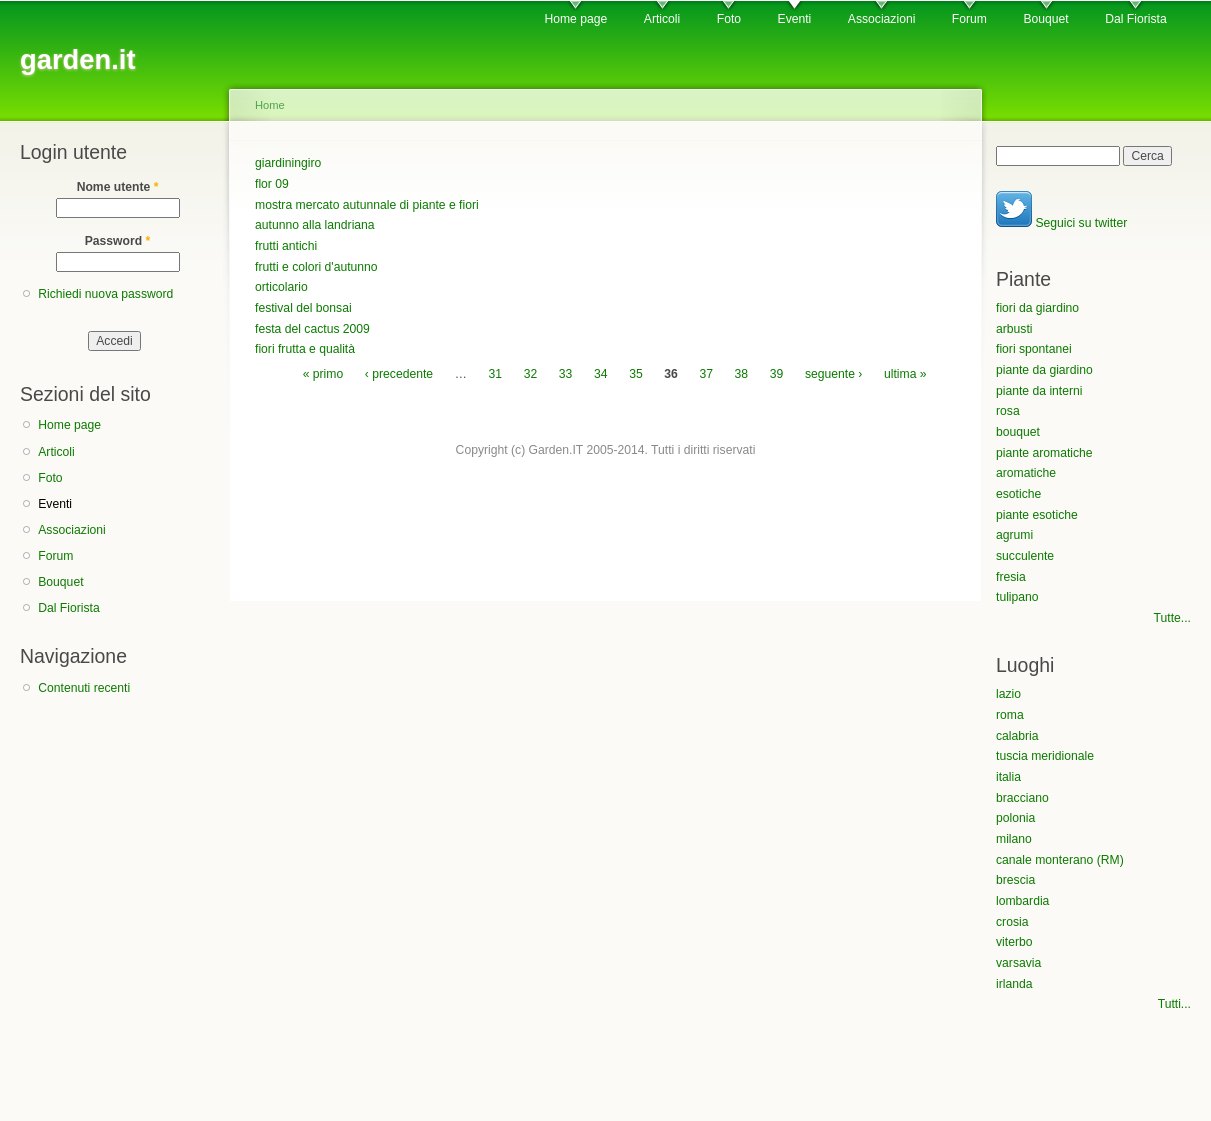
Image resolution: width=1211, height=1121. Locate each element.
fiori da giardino (1037, 308)
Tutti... (1174, 1004)
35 (636, 374)
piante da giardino (1044, 370)
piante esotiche (1037, 515)
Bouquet (1045, 19)
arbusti (1014, 329)
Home (270, 105)
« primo (323, 374)
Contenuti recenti (84, 688)
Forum (969, 19)
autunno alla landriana (315, 225)
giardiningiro (288, 163)
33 (566, 374)
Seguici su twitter (1061, 223)
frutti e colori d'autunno (316, 267)
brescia (1015, 880)
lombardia (1022, 901)
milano (1014, 839)
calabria (1017, 736)
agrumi (1014, 535)
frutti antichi (286, 246)
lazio (1008, 694)
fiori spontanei (1034, 349)
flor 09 (272, 184)
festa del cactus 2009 (312, 329)
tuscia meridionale (1045, 756)
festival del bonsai (303, 308)
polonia (1015, 818)
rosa (1008, 411)
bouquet (1018, 432)
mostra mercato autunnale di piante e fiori (367, 205)
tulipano (1017, 597)
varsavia (1018, 963)
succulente (1025, 556)
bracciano (1022, 798)
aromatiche (1026, 473)
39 (777, 374)
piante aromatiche (1044, 453)
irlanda (1014, 984)
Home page (575, 19)
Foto (729, 19)
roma (1010, 715)
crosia (1012, 922)
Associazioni (882, 19)
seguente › (833, 374)
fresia (1011, 577)
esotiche (1018, 494)
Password (118, 241)
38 (742, 374)
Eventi (795, 19)
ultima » (905, 374)
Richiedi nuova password (105, 294)
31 (496, 374)
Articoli (662, 19)
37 (706, 374)
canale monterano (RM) (1060, 860)
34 (601, 374)
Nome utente (118, 187)
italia (1008, 777)
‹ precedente (399, 374)
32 (531, 374)
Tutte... (1172, 618)
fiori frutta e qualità (305, 349)
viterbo (1014, 942)
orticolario (281, 287)
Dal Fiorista (1135, 19)
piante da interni (1039, 391)
